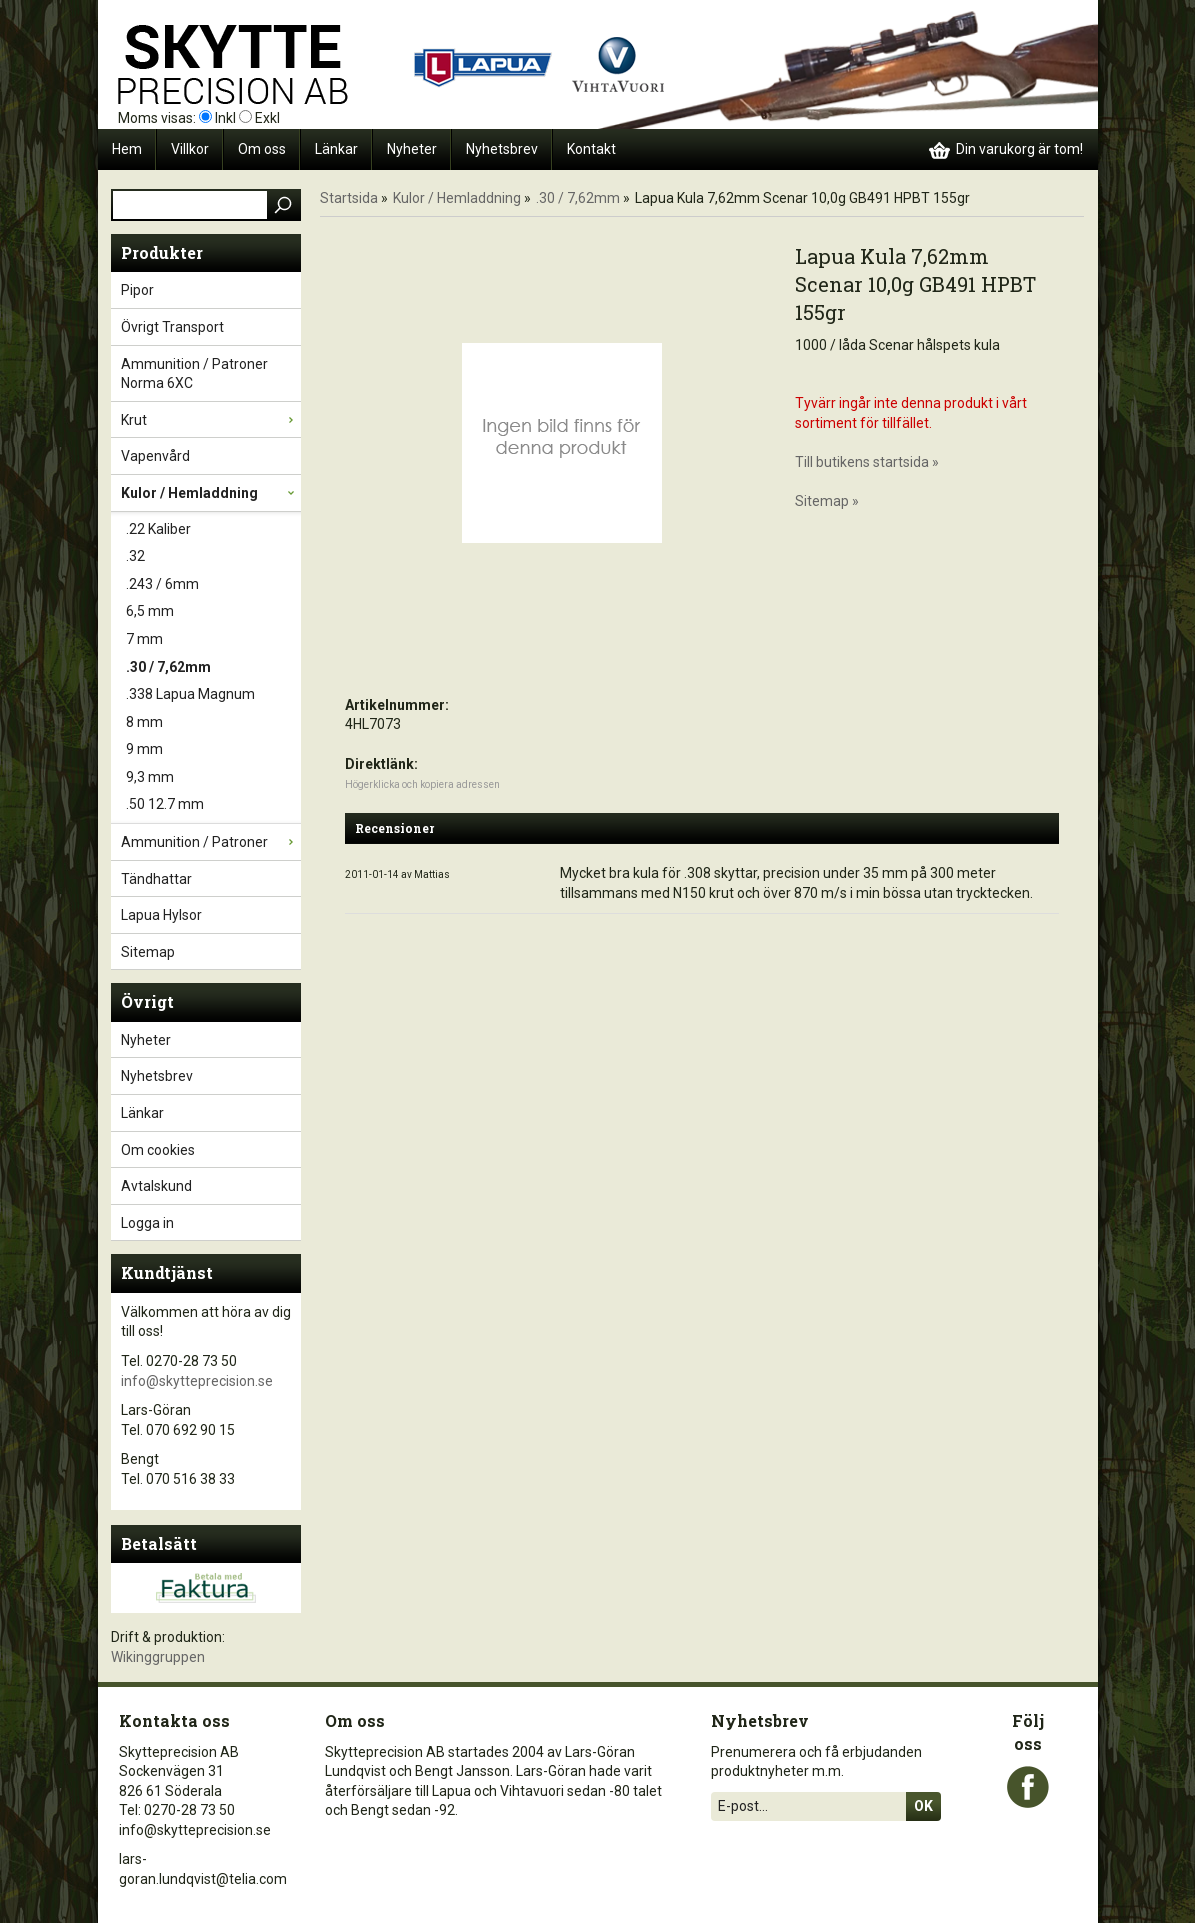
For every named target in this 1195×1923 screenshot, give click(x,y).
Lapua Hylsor (211, 915)
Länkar (336, 149)
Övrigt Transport (211, 327)
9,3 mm (213, 778)
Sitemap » (827, 501)
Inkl (225, 118)
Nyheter (412, 149)
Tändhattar (211, 879)
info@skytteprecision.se (197, 1381)
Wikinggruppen (158, 1657)
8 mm (213, 723)
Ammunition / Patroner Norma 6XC (211, 373)
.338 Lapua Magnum (213, 695)
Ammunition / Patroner (211, 842)
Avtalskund (156, 1186)
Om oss (262, 149)
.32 (213, 557)
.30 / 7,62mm (213, 668)
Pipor (211, 290)
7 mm (213, 640)
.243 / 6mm (213, 585)
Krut (211, 420)
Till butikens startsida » (867, 462)
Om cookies (158, 1150)
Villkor (190, 149)
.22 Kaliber (213, 530)
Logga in (147, 1223)
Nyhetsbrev (502, 149)
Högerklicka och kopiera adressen (422, 784)
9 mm (213, 750)
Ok (923, 1806)
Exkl (267, 118)
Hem (127, 149)
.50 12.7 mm (213, 805)
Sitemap (148, 952)
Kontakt (591, 149)
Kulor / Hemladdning (211, 493)
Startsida (349, 198)
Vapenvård (211, 456)
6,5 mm (213, 612)
